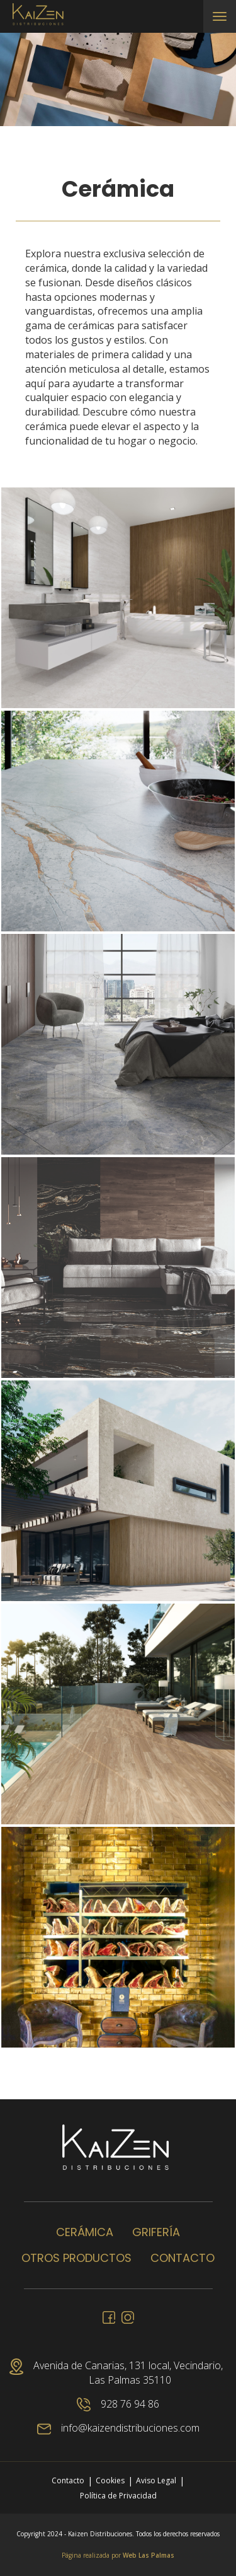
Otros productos (76, 2258)
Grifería (156, 2232)
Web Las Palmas (148, 2555)
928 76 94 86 (118, 2404)
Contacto (182, 2258)
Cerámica (84, 2232)
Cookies (110, 2480)
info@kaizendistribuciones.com (118, 2428)
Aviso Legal (156, 2480)
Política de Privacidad (118, 2495)
